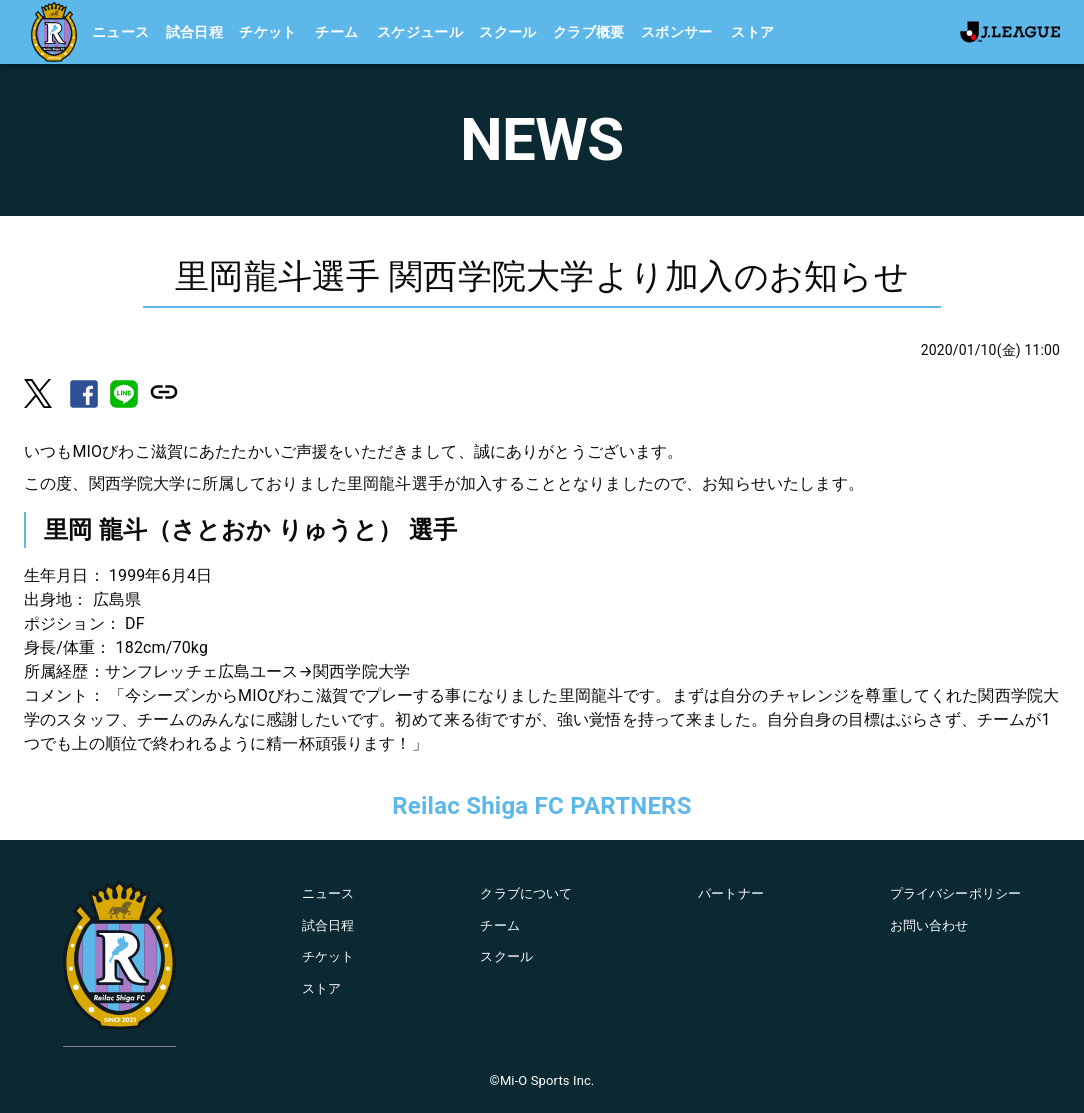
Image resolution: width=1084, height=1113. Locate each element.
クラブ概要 (589, 32)
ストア (752, 32)
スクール (508, 32)
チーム (336, 32)
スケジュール (420, 32)
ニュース (121, 32)
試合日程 (195, 32)
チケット (268, 32)
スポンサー (677, 32)
